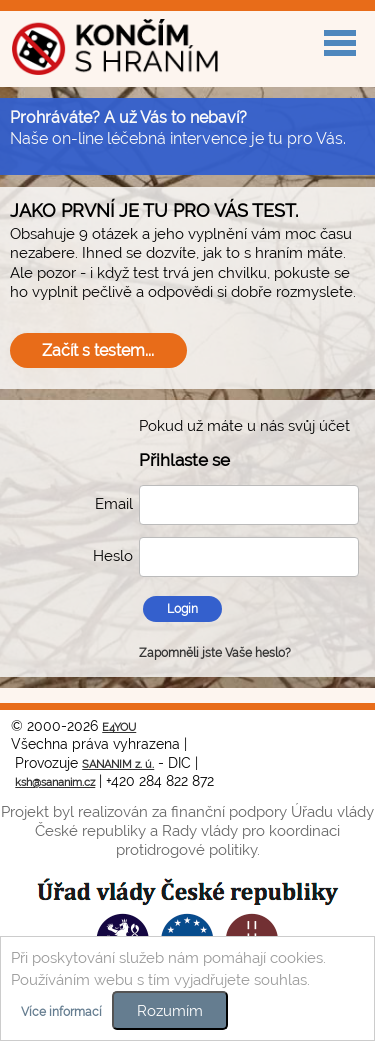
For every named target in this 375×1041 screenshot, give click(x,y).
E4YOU (119, 727)
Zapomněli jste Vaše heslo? (215, 653)
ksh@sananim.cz (55, 782)
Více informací (61, 1012)
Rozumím (170, 1010)
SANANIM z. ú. (118, 764)
